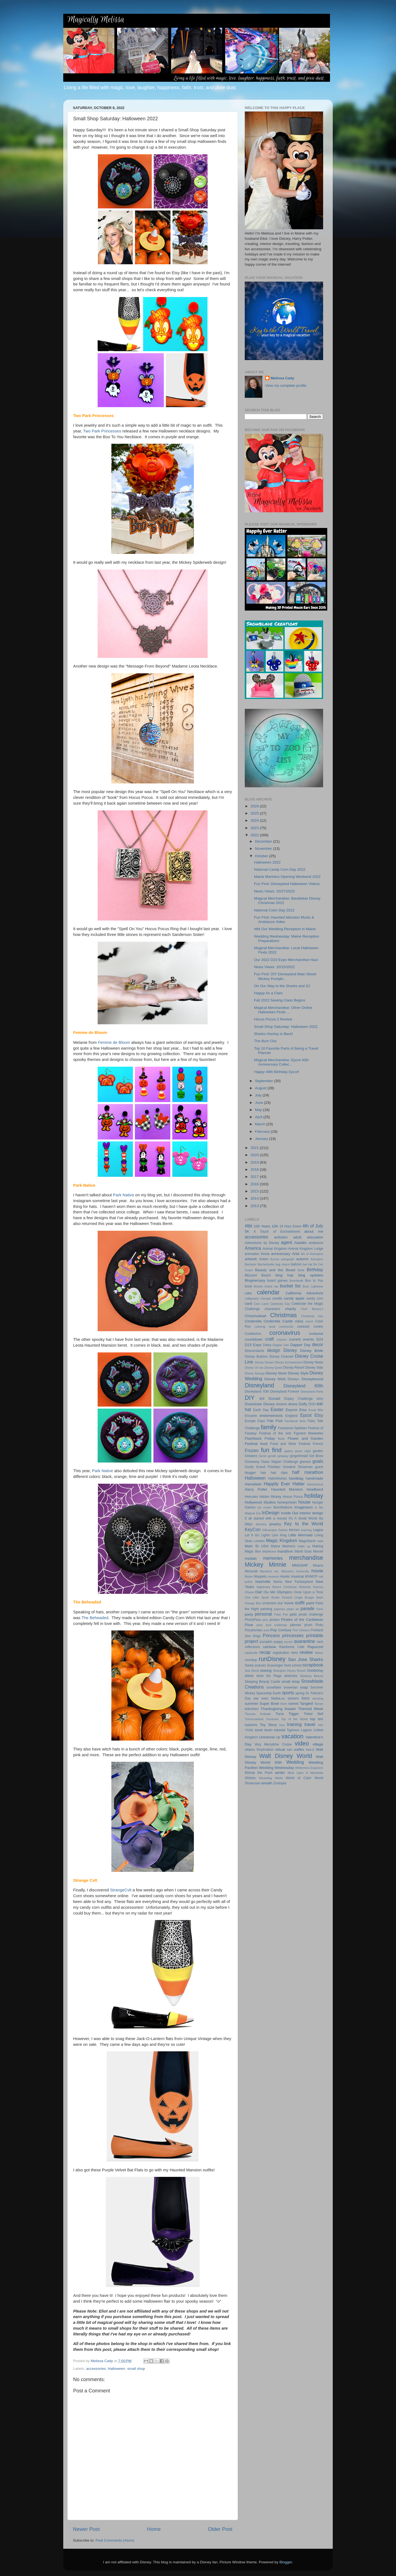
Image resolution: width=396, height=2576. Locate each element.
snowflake (273, 1687)
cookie (318, 1326)
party (249, 1614)
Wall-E (310, 1749)
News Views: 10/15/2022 (274, 967)
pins (265, 1619)
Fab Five (274, 1421)
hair (263, 1473)
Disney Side (314, 1367)
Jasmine (260, 1524)
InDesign (270, 1512)
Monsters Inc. (269, 1571)
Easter (277, 1409)
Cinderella (253, 1321)
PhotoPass (253, 1620)
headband (315, 1489)
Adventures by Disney (262, 1243)
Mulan (249, 1576)
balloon (296, 1264)
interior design (311, 1513)
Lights (265, 1535)
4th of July (312, 1225)
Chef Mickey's (312, 1309)
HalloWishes (277, 1478)
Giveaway (252, 1462)
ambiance (316, 1243)
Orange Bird (253, 1603)
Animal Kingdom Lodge (305, 1249)
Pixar (249, 1625)
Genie (262, 1456)
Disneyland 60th (303, 1385)
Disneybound (312, 1379)
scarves (260, 1665)
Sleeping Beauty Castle (262, 1682)
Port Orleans (301, 1630)
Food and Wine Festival (290, 1444)
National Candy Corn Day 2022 (280, 869)
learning (306, 1530)
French (318, 1444)
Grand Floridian (268, 1467)
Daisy (267, 1345)
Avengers (317, 1259)
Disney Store (276, 1373)
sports (288, 1692)
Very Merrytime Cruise (273, 1744)
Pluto (319, 1625)
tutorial (279, 1730)
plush (308, 1625)
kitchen (294, 1530)
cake (248, 1293)
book (248, 1286)
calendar (268, 1292)
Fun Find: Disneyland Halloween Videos (287, 884)
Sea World (252, 1670)
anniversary (280, 1254)
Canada (265, 1298)
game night (303, 1451)
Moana (318, 1565)
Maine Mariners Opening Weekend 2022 (287, 877)
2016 (255, 1184)
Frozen (251, 1450)
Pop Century (280, 1630)
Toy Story (268, 1725)
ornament (269, 1603)
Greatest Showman (298, 1467)
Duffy (303, 1404)
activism (281, 1237)
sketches (290, 1676)
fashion (301, 1428)
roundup (251, 1660)
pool (266, 1630)
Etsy (319, 1415)
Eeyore (291, 1410)
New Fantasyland (299, 1582)
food (263, 1444)
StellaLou (278, 1698)
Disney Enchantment (288, 1362)
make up (304, 1546)
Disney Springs (255, 1373)
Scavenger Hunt (279, 1665)
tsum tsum (264, 1730)
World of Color (298, 1778)
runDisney (272, 1658)
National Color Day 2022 (274, 910)
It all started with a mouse (266, 1518)
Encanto (251, 1416)
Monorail (251, 1571)
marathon (285, 1551)
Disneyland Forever (284, 1391)
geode (272, 1456)
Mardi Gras (303, 1551)
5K (247, 1231)
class (299, 1321)
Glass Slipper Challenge (279, 1462)
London (259, 1541)
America (253, 1248)
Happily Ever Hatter (284, 1483)
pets (293, 1614)
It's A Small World (303, 1518)
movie (317, 1570)
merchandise (306, 1557)
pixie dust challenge (272, 1625)
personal (263, 1613)
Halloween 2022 (267, 862)
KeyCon (253, 1529)
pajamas (279, 1609)
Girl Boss (316, 1456)
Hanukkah (253, 1484)
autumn (302, 1259)
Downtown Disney (260, 1404)
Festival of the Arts (275, 1433)
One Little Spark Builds (262, 1597)
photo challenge (311, 1614)
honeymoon (287, 1502)
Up (278, 1737)
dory (320, 1399)
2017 (255, 1177)
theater (290, 1709)
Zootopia (279, 1783)
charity (290, 1309)
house (304, 1501)
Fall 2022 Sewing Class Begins (279, 1000)
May (259, 1110)
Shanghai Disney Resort (289, 1670)
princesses (293, 1635)
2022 (255, 835)
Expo (261, 1421)
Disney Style (298, 1373)
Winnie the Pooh (259, 1773)
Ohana (249, 1592)
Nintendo (305, 1587)
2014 (255, 1198)
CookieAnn (253, 1334)
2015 (255, 1191)
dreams (281, 1404)
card (248, 1303)
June (259, 1103)
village (318, 1744)
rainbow (269, 1647)
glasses (305, 1462)
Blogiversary (255, 1280)
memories (273, 1558)
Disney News (313, 1362)
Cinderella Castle (278, 1321)
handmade (314, 1478)
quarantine (304, 1641)
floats (281, 1438)
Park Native (123, 1195)
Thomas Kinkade (258, 1713)
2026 (255, 806)
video (302, 1743)
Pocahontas (253, 1630)
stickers (293, 1698)
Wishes (250, 1778)
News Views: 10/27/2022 (274, 891)
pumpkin (266, 1642)
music (285, 1576)
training (294, 1724)
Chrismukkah (255, 1316)
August (261, 1088)
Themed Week (310, 1709)
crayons (281, 1339)
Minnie (278, 1564)
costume (316, 1333)
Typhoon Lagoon (299, 1730)
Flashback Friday (260, 1438)
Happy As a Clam (268, 993)
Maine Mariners (283, 1546)
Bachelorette (266, 1264)
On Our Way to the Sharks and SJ (282, 986)
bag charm (283, 1264)
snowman (291, 1687)
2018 (255, 1169)
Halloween (116, 2369)
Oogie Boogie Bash (309, 1597)
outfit (299, 1602)
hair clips (279, 1473)
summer (251, 1703)
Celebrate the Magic (307, 1304)
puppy (278, 1642)
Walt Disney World (285, 1755)
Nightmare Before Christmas (277, 1587)
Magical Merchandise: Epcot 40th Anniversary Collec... (281, 1062)
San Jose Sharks (305, 1659)
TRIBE (249, 1730)
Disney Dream (264, 1362)
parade (307, 1608)
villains (250, 1750)
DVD (312, 1404)
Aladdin (300, 1243)
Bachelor (251, 1264)
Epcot (306, 1415)
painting (266, 1609)
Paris (319, 1609)
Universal (266, 1737)
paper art (293, 1609)
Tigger (293, 1714)
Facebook (291, 1421)
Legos (318, 1530)
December (264, 841)
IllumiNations (283, 1507)
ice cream (264, 1507)
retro (294, 1653)
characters (272, 1309)
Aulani (263, 1259)
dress (292, 1404)
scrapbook (312, 1664)
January (262, 1139)
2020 (255, 1155)
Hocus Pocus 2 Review (273, 1019)
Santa (249, 1665)
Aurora (274, 1259)
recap (265, 1652)
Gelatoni (251, 1456)
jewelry (275, 1524)
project (251, 1641)
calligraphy (252, 1298)
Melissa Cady (282, 378)
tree (320, 1725)
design (273, 1350)
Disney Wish (275, 1379)
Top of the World (294, 1719)
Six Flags (274, 1676)
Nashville (262, 1582)
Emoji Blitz (315, 1410)
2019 (255, 1162)
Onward (287, 1597)
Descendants (254, 1351)
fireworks (315, 1433)
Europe (250, 1421)
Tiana (280, 1714)
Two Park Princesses (102, 431)
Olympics (284, 1592)
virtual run (283, 1749)
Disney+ (294, 1379)
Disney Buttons (256, 1356)
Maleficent (269, 1551)
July (259, 1095)
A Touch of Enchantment (277, 1231)
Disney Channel (281, 1356)
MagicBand (307, 1541)
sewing (266, 1670)
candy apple (294, 1298)
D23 (319, 1339)
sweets (293, 1704)
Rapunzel (315, 1647)
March (260, 1124)
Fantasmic (285, 1428)
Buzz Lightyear (313, 1286)
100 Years (262, 1226)
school (297, 1665)
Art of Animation (312, 1254)
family (268, 1427)
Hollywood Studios (260, 1502)
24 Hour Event (290, 1226)
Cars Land (261, 1303)
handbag (296, 1478)
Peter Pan (281, 1614)
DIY (250, 1397)
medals (251, 1558)
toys (282, 1725)
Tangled (306, 1703)
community (286, 1326)
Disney (290, 1350)
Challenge (252, 1309)
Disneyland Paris (312, 1391)
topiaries (251, 1725)
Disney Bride (311, 1351)
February (263, 1131)
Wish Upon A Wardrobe (305, 1772)
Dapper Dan (281, 1345)
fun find (271, 1450)
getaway (282, 1456)
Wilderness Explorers (309, 1767)
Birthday (315, 1269)
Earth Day (261, 1410)
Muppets (260, 1576)
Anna (265, 1254)
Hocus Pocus (293, 1497)
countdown (254, 1339)
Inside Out (289, 1513)
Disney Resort (293, 1367)
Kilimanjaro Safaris (275, 1530)
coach (309, 1321)
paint (310, 1603)
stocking (317, 1698)
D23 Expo (253, 1345)
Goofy (249, 1467)
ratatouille (251, 1652)
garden (318, 1451)
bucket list (290, 1285)
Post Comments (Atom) (115, 2540)
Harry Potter (256, 1489)
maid (320, 1541)
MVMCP (311, 1576)
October (262, 856)
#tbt (248, 1225)
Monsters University (295, 1571)
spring (299, 1693)
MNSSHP (300, 1565)
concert (303, 1326)
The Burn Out (265, 1041)
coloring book (265, 1326)
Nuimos (318, 1587)
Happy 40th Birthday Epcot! (276, 1072)
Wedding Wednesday (276, 1768)
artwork (251, 1259)
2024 (255, 820)
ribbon (319, 1652)
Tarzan (318, 1703)
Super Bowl (269, 1703)
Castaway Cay (280, 1303)
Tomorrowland (254, 1719)
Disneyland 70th (257, 1391)
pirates (274, 1620)
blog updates (310, 1275)
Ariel (295, 1254)
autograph (288, 1259)
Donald (274, 1398)
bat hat (307, 1264)
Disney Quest (273, 1367)
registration (281, 1653)
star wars (260, 1698)
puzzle (288, 1641)
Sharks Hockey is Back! (273, 1034)
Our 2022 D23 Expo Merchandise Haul (286, 960)
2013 (255, 1206)
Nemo (277, 1582)
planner (295, 1625)
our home (285, 1603)
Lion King (279, 1535)
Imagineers (303, 1507)
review (306, 1652)
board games (277, 1280)
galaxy (288, 1451)
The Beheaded (94, 1618)
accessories (96, 2369)
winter (280, 1773)
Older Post (220, 2529)
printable (314, 1635)
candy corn (314, 1298)
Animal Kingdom (275, 1249)
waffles (299, 1750)
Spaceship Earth (268, 1693)
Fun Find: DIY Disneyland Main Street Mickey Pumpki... (285, 976)
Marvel (318, 1551)
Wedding (295, 1762)
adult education (308, 1237)
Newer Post (86, 2529)
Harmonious (315, 1484)
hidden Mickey (270, 1497)
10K (275, 1226)
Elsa (302, 1410)
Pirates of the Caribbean (302, 1620)
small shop (136, 2369)
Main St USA (257, 1546)
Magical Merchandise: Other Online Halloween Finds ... (283, 1010)
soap (304, 1687)
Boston (258, 1286)
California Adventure (304, 1293)
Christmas (283, 1315)
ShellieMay (315, 1671)
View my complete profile (285, 385)
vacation (292, 1736)
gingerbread (299, 1456)
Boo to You (314, 1280)
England (291, 1416)
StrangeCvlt (120, 1890)
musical (297, 1576)
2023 (255, 828)
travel (309, 1724)
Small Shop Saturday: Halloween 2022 (286, 1027)
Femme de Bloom (114, 1042)
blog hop (284, 1275)
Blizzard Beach (258, 1275)
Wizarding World (271, 1778)
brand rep (271, 1286)
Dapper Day (300, 1345)
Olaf (258, 1592)
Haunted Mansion (287, 1489)
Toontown (272, 1719)
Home (154, 2529)
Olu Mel (269, 1592)
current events (301, 1339)
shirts (249, 1676)
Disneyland (259, 1385)
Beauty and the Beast (275, 1270)
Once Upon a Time (308, 1592)
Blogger (285, 2562)
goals (317, 1461)
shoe (259, 1676)
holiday (313, 1495)
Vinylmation (265, 1750)
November (264, 848)
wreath (266, 1783)
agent (286, 1242)
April (259, 1117)
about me (313, 1231)
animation (252, 1254)
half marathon (307, 1472)
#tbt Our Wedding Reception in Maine (285, 929)
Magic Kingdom (281, 1540)
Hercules (251, 1497)
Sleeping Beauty (311, 1676)
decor (317, 1344)
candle (277, 1298)
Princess (271, 1635)
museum (273, 1576)
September (264, 1081)
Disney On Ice (254, 1367)
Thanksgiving (272, 1709)
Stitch (305, 1698)
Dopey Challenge (298, 1399)
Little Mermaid (300, 1535)
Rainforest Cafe (291, 1647)
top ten (316, 1719)
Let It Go (252, 1535)
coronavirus (285, 1332)
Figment (300, 1433)
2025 (255, 813)
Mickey (254, 1564)
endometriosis (271, 1416)
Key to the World (303, 1523)
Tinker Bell (313, 1714)
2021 (255, 1148)
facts (302, 1421)
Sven (283, 1703)
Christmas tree (312, 1316)
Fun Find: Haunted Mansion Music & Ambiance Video (284, 919)
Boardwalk (296, 1280)
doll (262, 1399)
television (252, 1709)
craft (269, 1338)
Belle (301, 1270)
